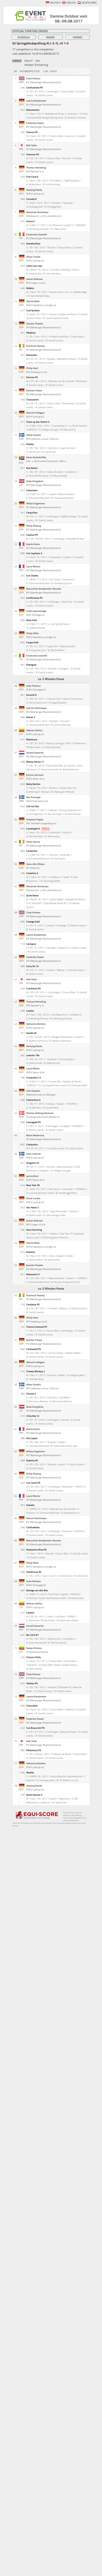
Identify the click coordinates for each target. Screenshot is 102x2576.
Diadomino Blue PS (36, 1550)
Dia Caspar (32, 1438)
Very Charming (34, 1230)
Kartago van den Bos (37, 1590)
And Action (32, 468)
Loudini (30, 1613)
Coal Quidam (33, 310)
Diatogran (31, 665)
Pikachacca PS (34, 1750)
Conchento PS (33, 988)
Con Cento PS (33, 1483)
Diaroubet (31, 355)
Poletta (30, 444)
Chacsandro (32, 399)
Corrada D (31, 199)
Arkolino (31, 1252)
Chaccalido (32, 1706)
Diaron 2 (31, 717)
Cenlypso (31, 944)
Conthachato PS (34, 87)
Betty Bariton (33, 784)
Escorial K (31, 695)
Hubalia (30, 1505)
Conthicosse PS (34, 598)
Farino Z (30, 221)
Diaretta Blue (33, 243)
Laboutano (32, 490)
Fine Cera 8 (32, 177)
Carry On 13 (32, 966)
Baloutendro (33, 110)
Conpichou (32, 512)
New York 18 (33, 1185)
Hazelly (30, 1772)
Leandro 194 (33, 1055)
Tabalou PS (32, 1683)
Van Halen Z (32, 1207)
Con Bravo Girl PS (35, 1728)
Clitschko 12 (33, 1416)
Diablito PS (32, 1460)
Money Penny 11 (35, 762)
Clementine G (33, 1100)
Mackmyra (32, 739)
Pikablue (31, 333)
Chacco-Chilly (33, 1657)
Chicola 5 (31, 1394)
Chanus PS (32, 132)
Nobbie (30, 288)
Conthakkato (33, 1527)
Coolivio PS (32, 535)
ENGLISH (71, 3)
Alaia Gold (31, 620)
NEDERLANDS (89, 3)
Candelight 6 (38, 829)
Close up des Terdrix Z (38, 422)
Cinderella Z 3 (33, 1078)
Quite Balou (32, 895)
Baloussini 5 (33, 1274)
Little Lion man (34, 266)
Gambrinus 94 (34, 1572)
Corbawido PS (34, 1349)
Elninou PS (32, 377)
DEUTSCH (55, 3)
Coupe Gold (32, 642)
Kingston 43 (33, 1163)
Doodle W (31, 1033)
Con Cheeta (32, 575)
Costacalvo (32, 1144)
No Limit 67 (32, 1635)
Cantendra (32, 851)
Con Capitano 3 (34, 553)
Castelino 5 (32, 873)
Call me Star (33, 806)
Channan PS (33, 154)
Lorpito (30, 1011)
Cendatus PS (33, 1304)
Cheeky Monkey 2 (35, 1371)
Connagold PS (33, 1122)
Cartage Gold (33, 922)
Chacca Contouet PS (37, 1327)
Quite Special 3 (34, 1795)
